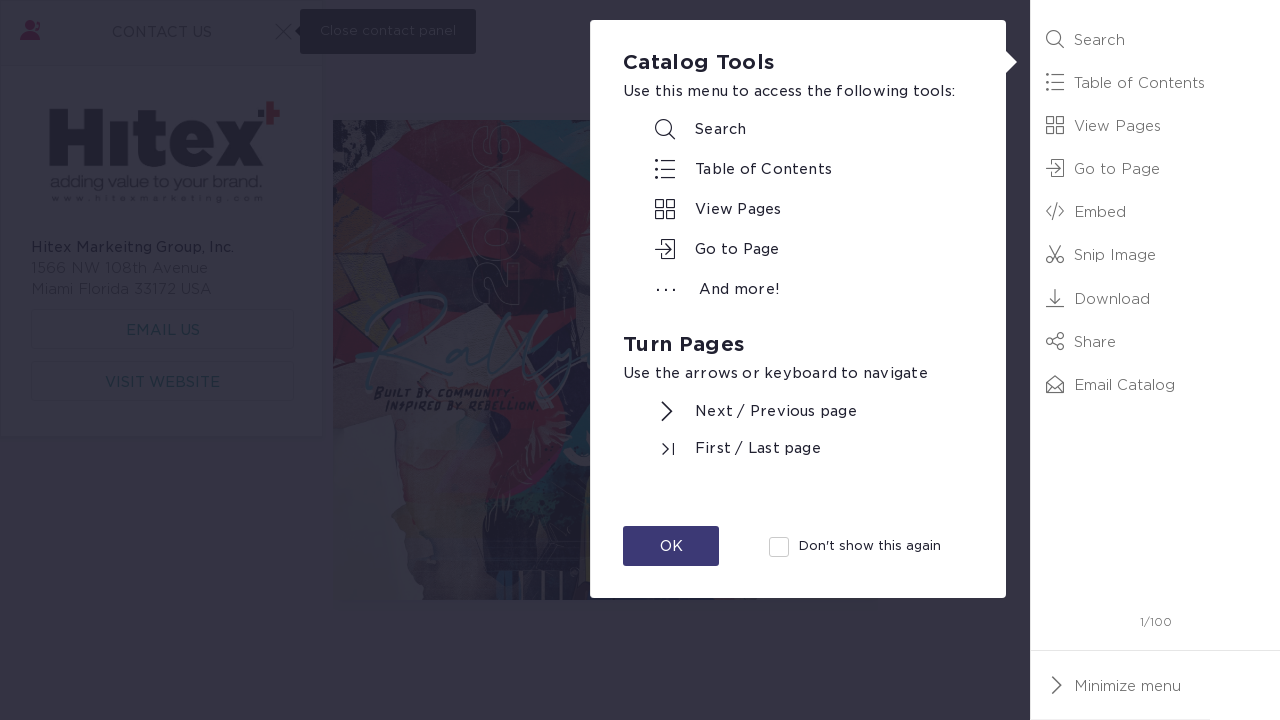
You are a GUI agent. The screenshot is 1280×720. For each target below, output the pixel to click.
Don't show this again (870, 545)
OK (671, 546)
